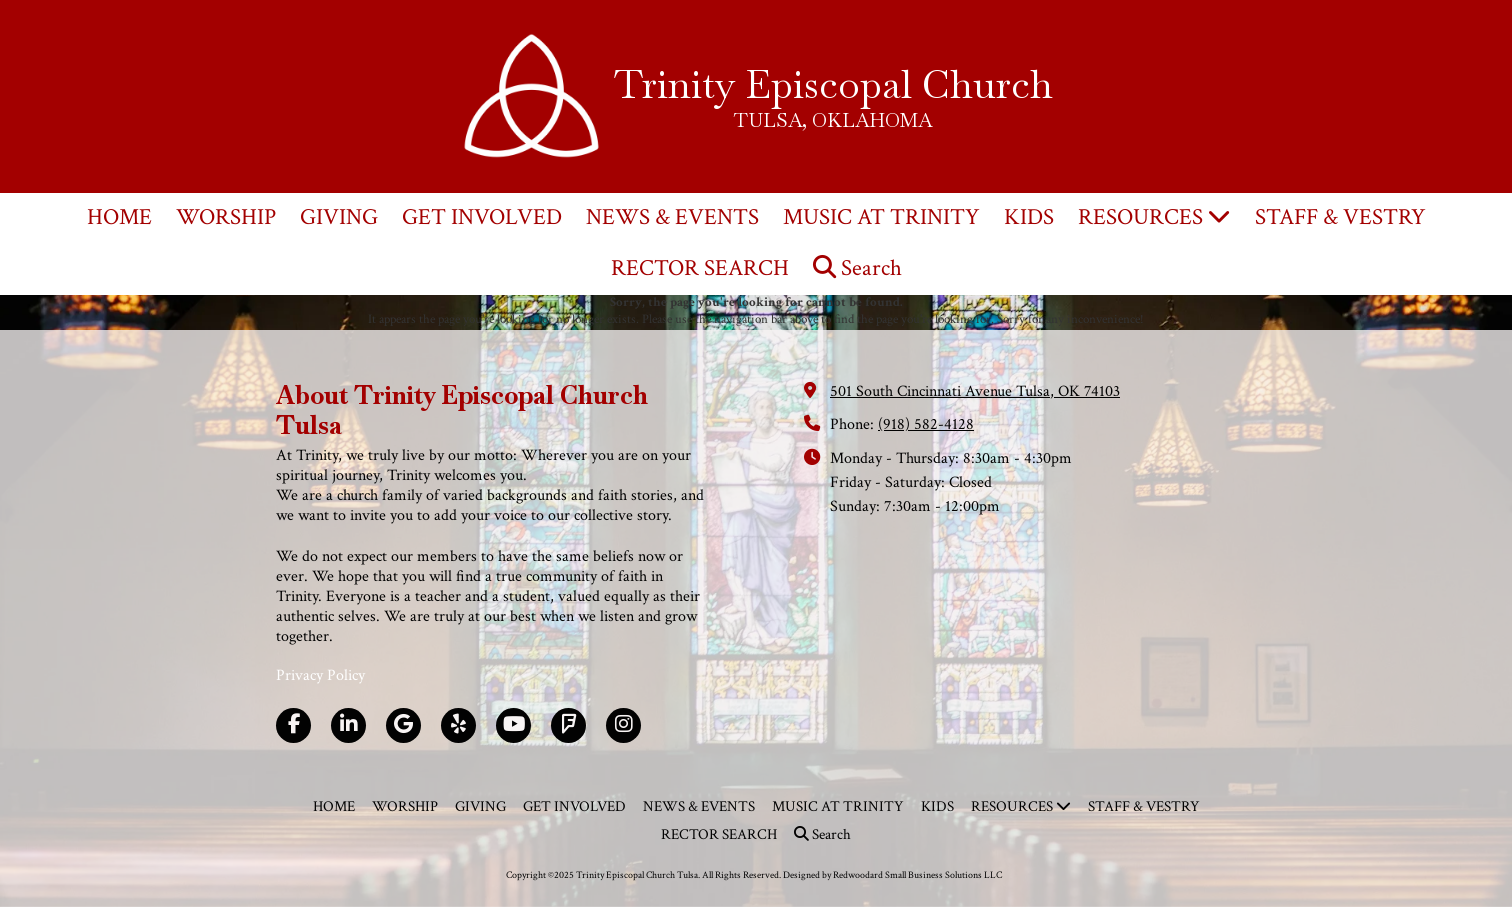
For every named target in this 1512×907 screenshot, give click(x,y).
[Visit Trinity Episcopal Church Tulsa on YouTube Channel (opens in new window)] (513, 725)
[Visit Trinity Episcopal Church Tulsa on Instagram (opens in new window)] (623, 725)
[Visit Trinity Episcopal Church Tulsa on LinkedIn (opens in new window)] (348, 725)
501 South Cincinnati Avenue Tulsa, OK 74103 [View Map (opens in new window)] (975, 391)
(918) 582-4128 (926, 424)
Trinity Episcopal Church (833, 84)
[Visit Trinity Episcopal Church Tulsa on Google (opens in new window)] (403, 725)
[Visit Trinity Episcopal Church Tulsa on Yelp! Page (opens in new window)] (458, 725)
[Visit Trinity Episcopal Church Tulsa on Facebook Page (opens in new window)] (293, 725)
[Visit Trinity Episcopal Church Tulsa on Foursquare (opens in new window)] (568, 725)
